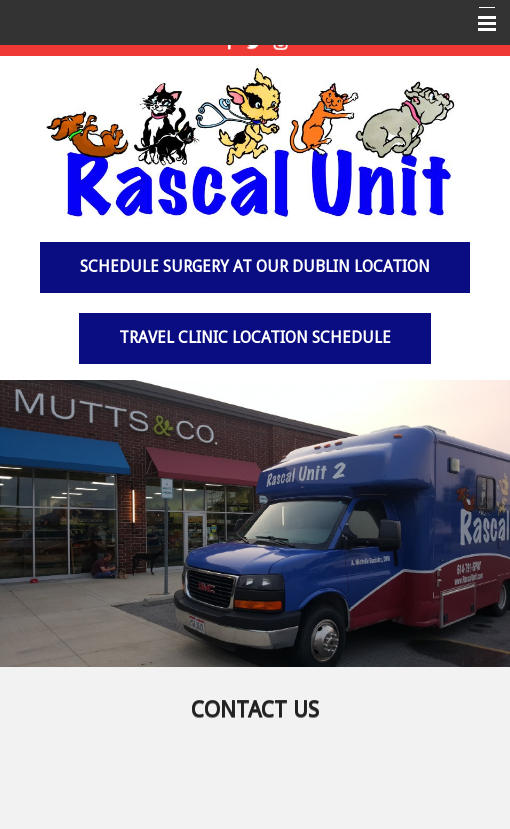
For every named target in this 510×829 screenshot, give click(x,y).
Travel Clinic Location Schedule (255, 337)
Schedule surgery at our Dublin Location (255, 266)
